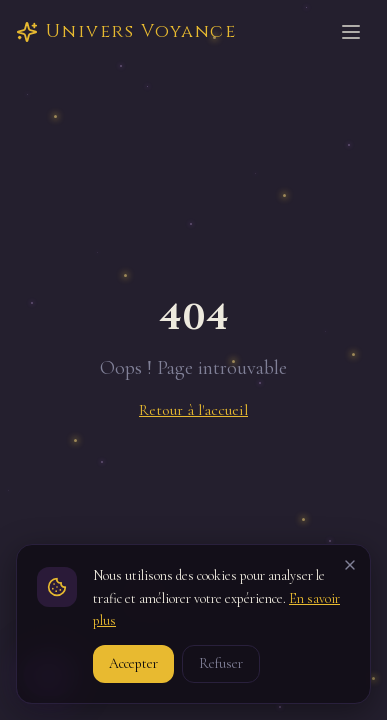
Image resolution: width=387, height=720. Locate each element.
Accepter (133, 663)
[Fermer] (350, 565)
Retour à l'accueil (193, 410)
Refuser (221, 663)
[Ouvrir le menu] (351, 32)
